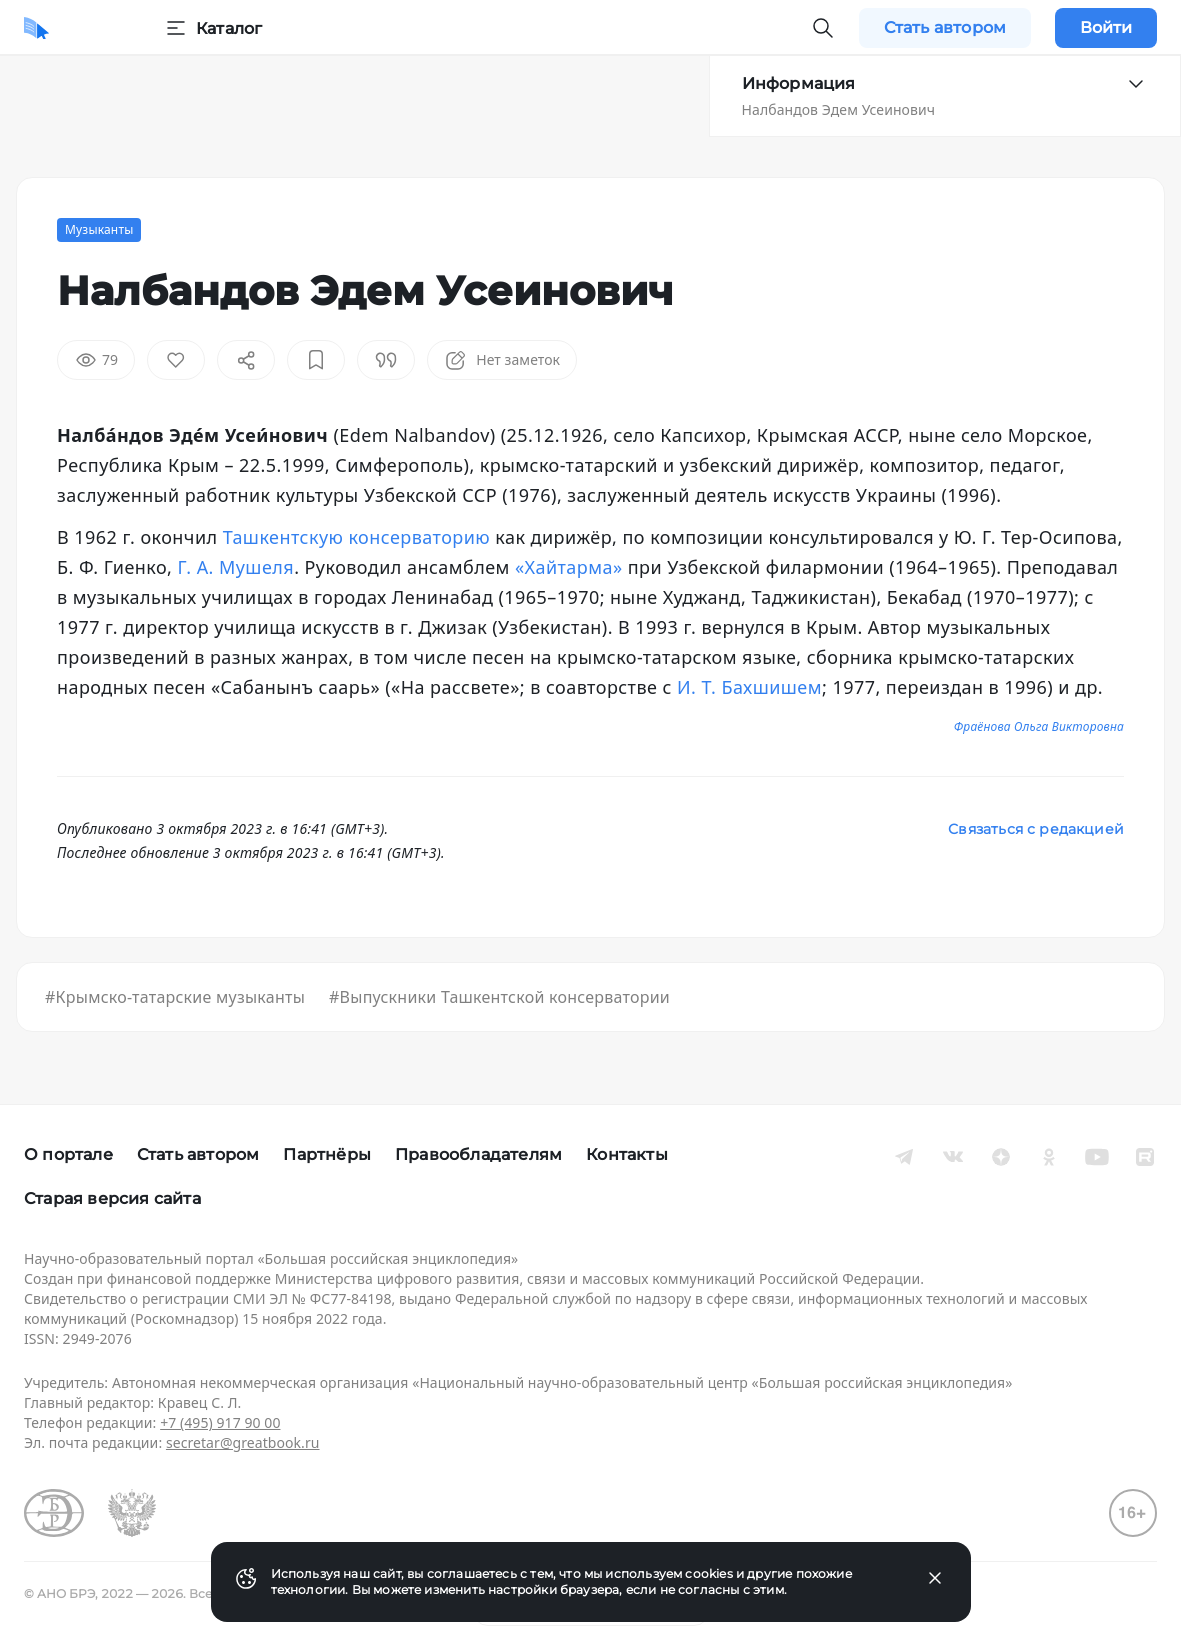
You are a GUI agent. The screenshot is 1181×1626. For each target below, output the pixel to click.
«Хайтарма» (569, 567)
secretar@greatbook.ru (243, 1442)
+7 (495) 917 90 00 (220, 1422)
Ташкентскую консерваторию (357, 537)
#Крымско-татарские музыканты (175, 997)
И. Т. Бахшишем (749, 687)
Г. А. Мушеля (236, 567)
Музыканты (99, 229)
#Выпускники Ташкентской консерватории (499, 997)
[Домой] (36, 28)
